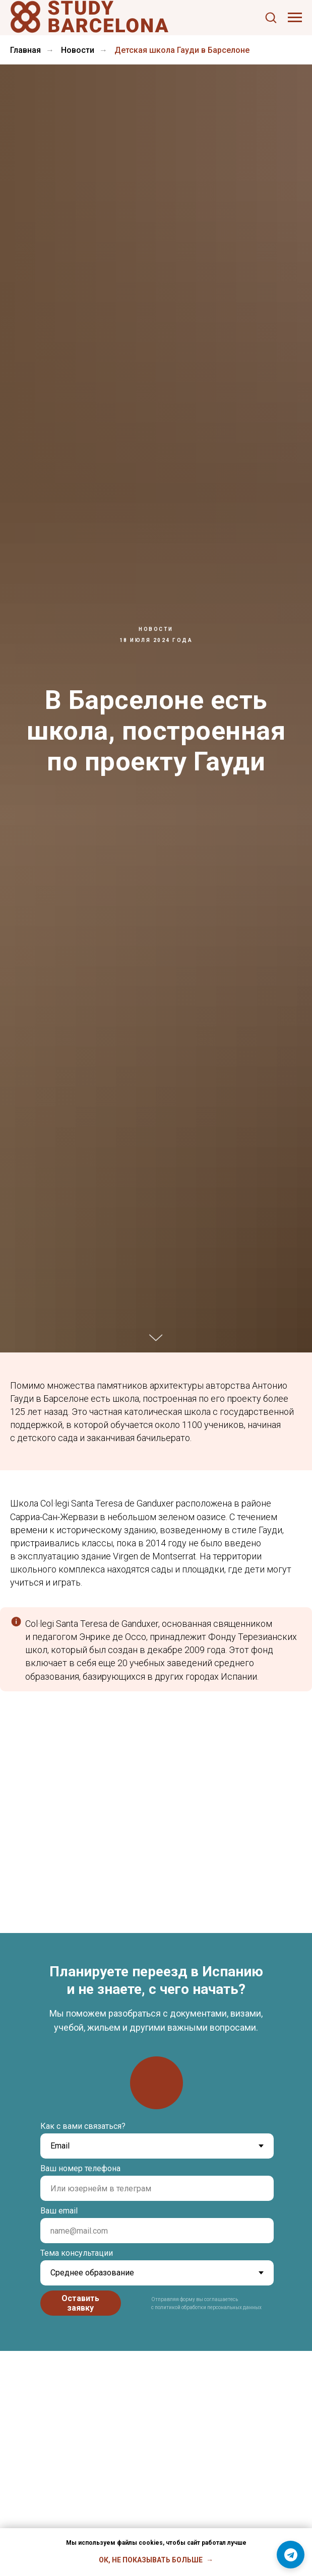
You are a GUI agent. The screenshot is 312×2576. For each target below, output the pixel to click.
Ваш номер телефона (80, 2168)
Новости (77, 50)
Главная (25, 50)
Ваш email (59, 2210)
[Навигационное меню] (295, 18)
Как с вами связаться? (83, 2126)
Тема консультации (76, 2253)
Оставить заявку (80, 2303)
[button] (271, 17)
